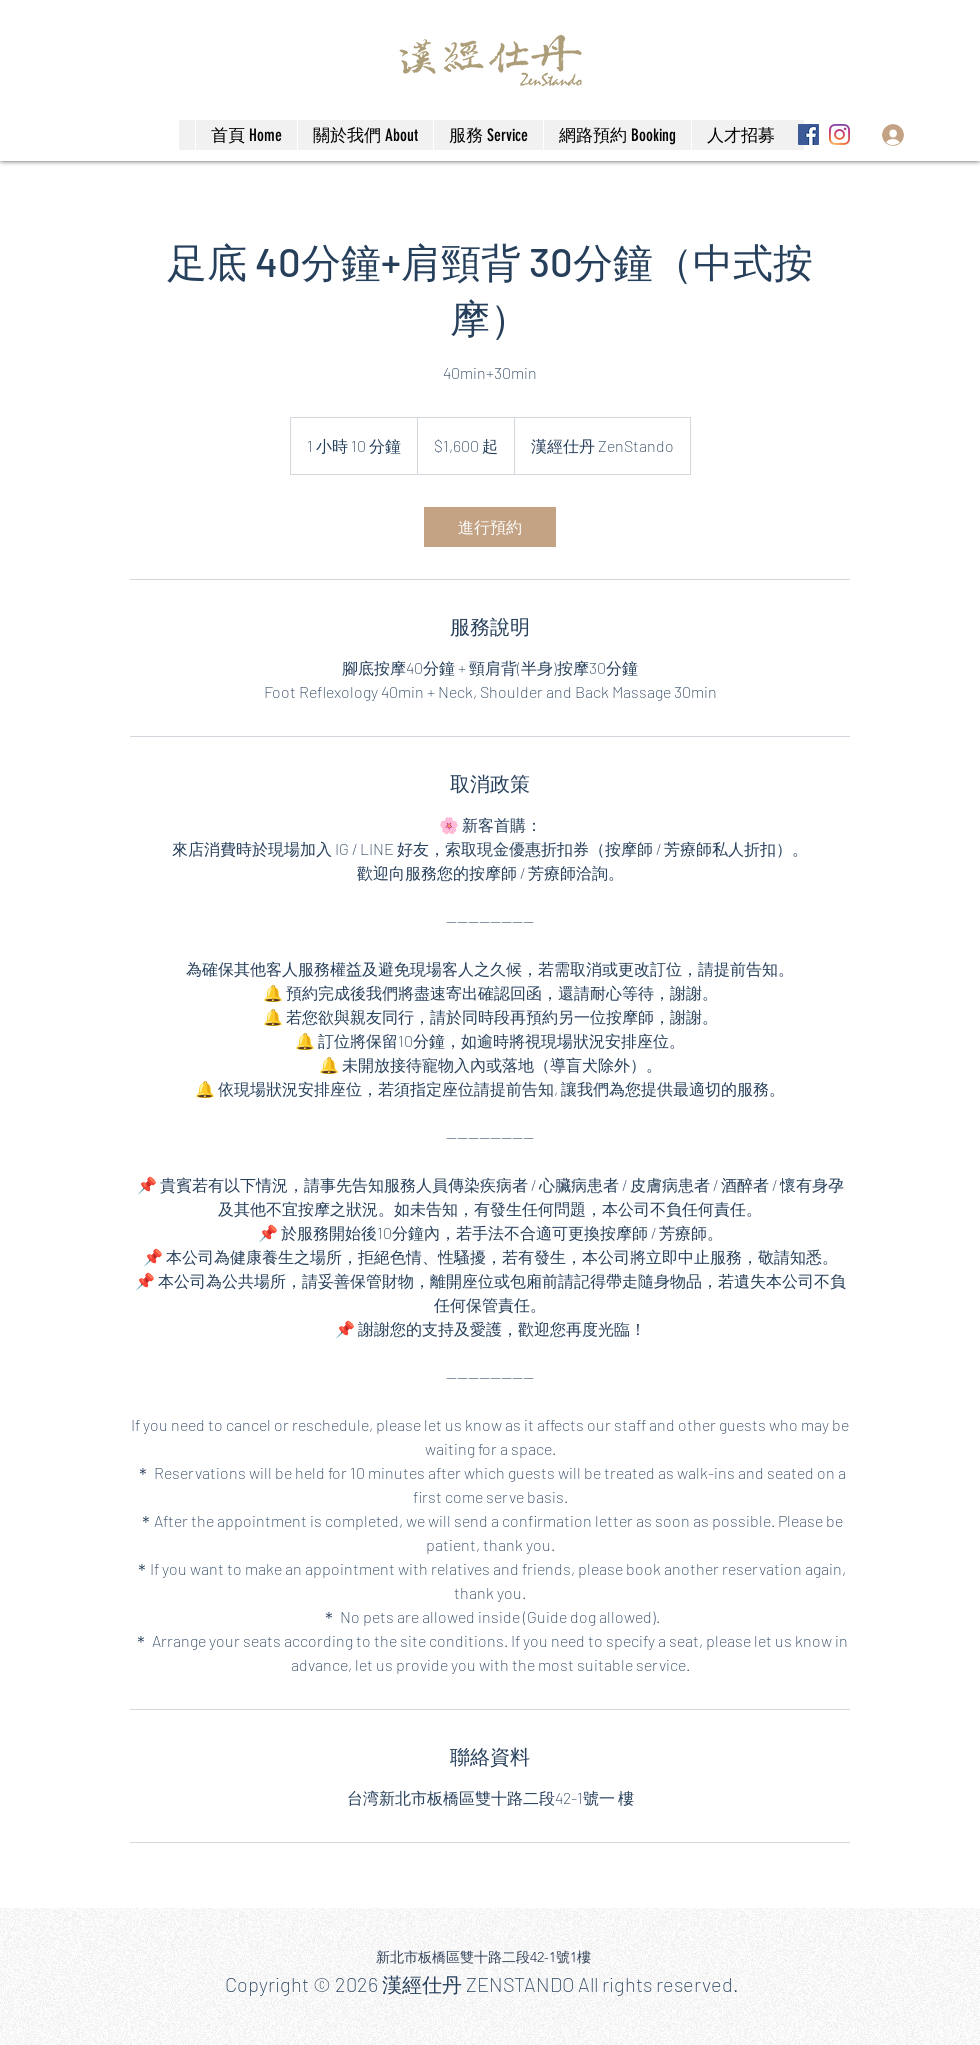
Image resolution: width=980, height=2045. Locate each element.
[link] (490, 527)
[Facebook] (808, 134)
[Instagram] (839, 134)
